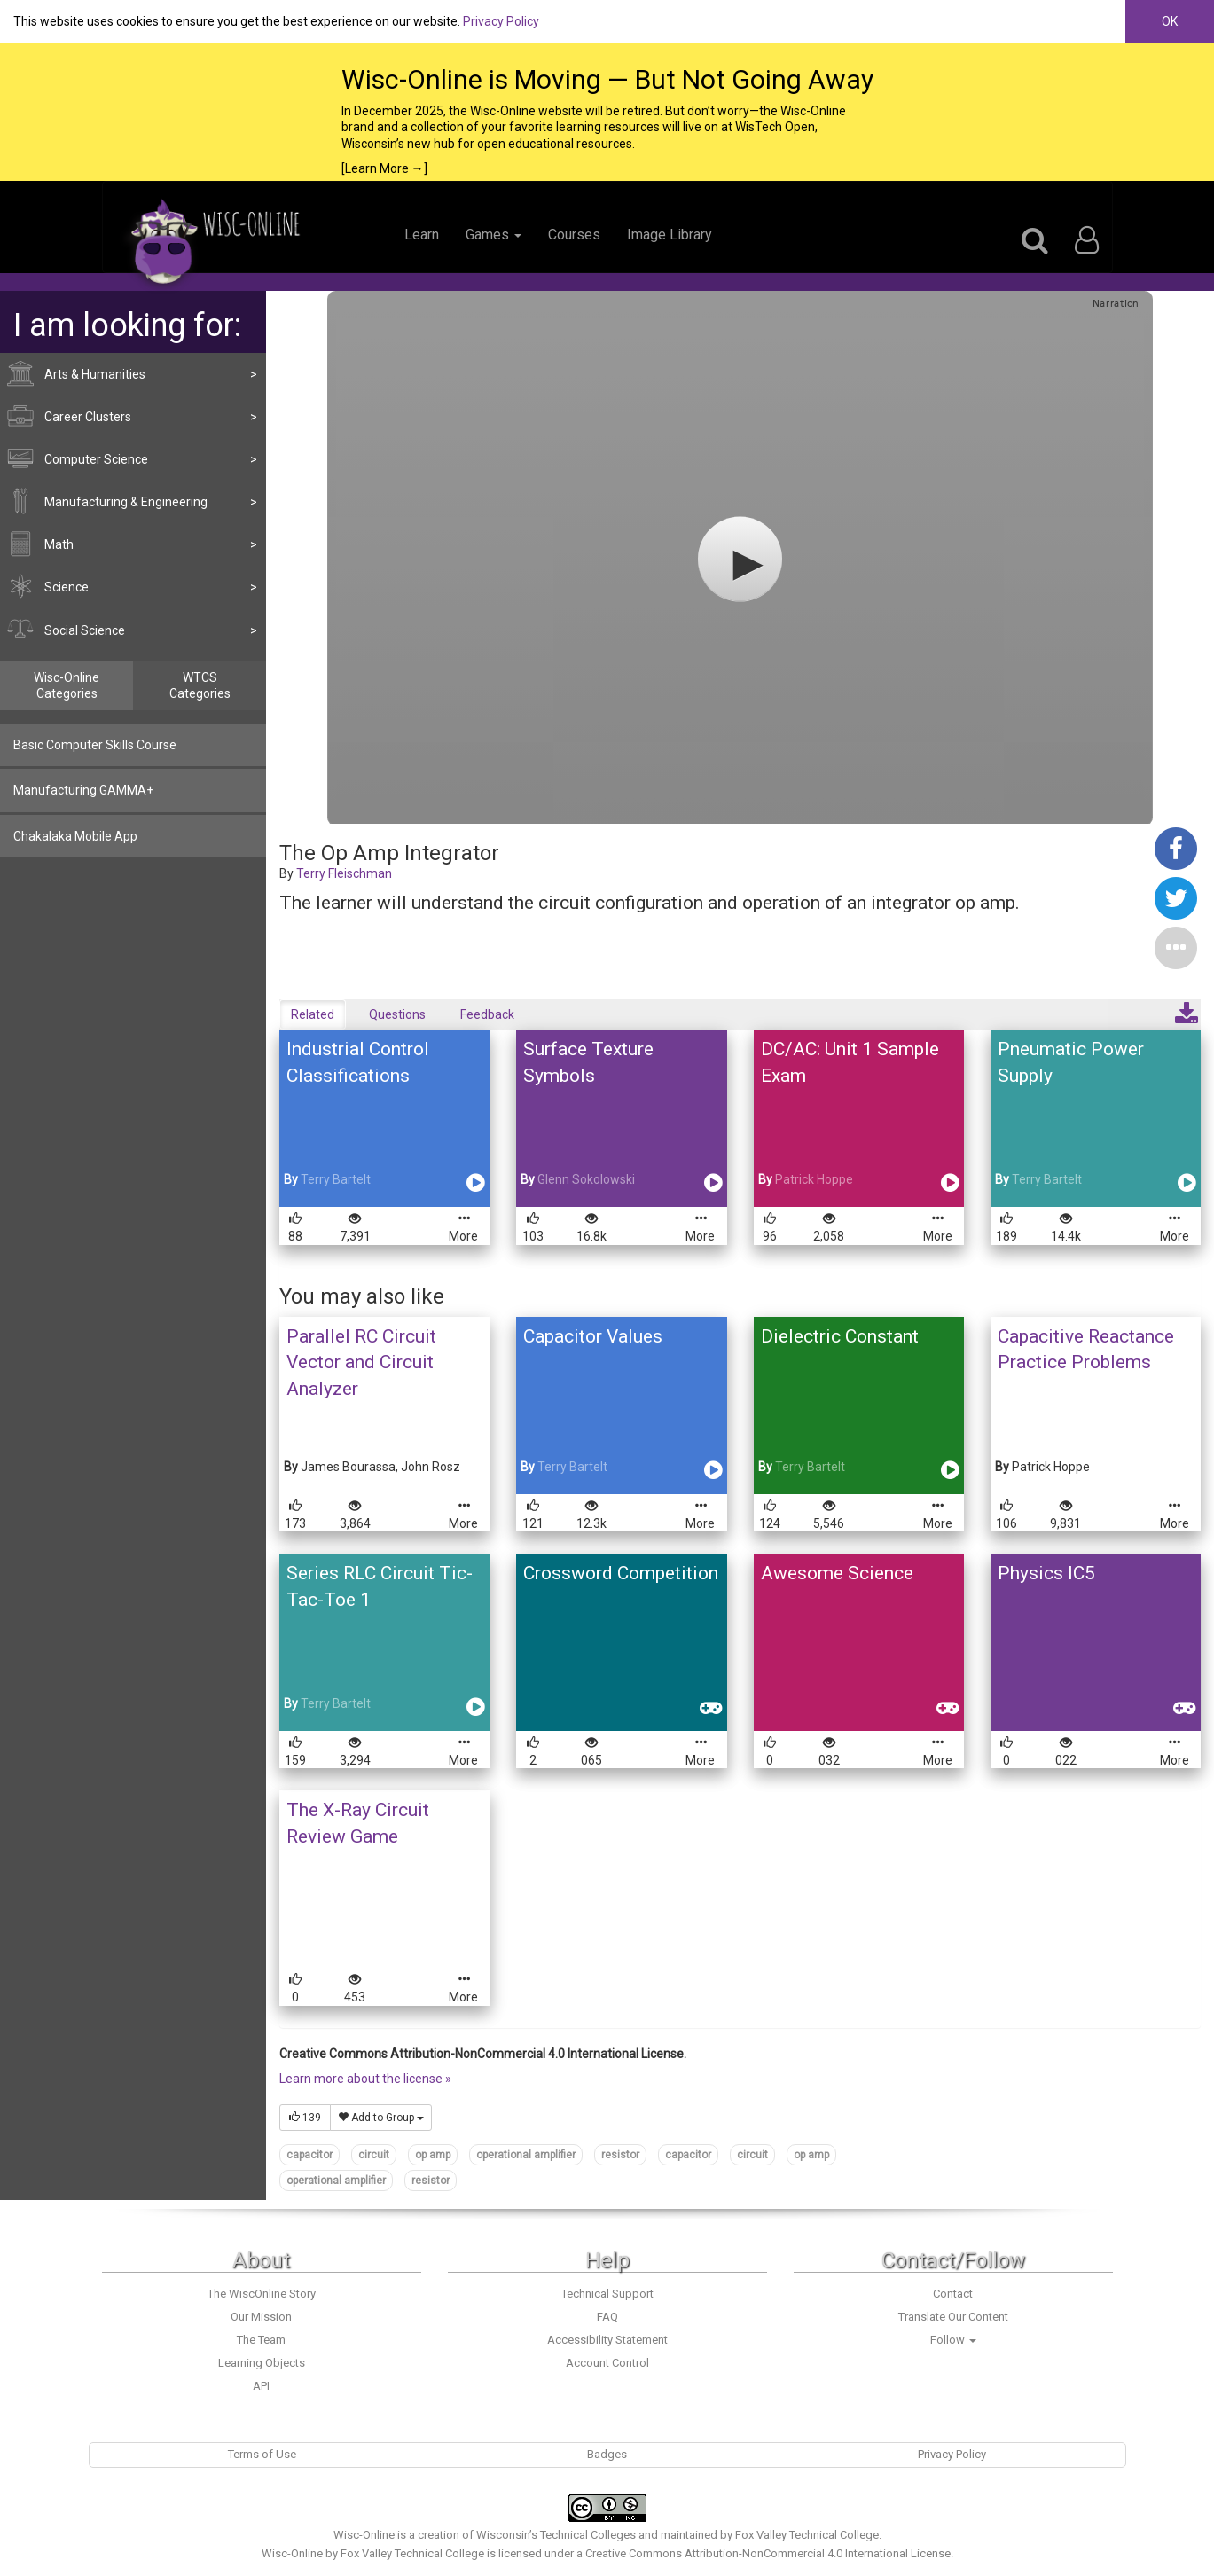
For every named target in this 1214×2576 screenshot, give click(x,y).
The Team (261, 2339)
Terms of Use (262, 2454)
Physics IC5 (1046, 1573)
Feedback (487, 1014)
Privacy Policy (501, 21)
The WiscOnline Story (262, 2293)
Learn (421, 234)
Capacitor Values (592, 1336)
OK (1170, 21)
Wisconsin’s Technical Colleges (556, 2534)
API (261, 2385)
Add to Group (381, 2117)
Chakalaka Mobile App (75, 836)
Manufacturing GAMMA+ (83, 790)
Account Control (607, 2362)
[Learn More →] (384, 168)
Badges (607, 2454)
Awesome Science (837, 1573)
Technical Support (607, 2293)
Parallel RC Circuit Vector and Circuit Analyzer (361, 1362)
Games (493, 234)
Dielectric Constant (840, 1336)
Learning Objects (261, 2362)
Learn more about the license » (365, 2078)
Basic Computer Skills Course (94, 745)
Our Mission (261, 2316)
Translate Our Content (953, 2316)
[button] (1176, 947)
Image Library (669, 234)
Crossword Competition (620, 1573)
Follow (953, 2339)
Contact (953, 2293)
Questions (397, 1014)
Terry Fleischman (344, 873)
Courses (574, 234)
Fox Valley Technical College (807, 2534)
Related (312, 1014)
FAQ (607, 2316)
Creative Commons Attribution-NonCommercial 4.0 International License (768, 2553)
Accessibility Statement (607, 2339)
